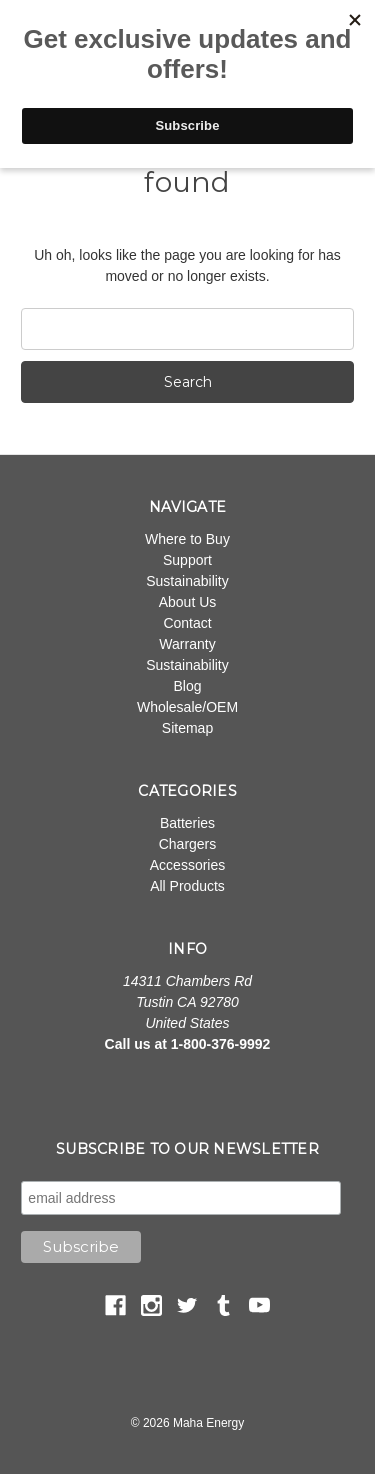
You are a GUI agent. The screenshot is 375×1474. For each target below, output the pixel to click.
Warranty (187, 644)
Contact (187, 623)
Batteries (187, 823)
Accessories (187, 865)
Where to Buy (187, 539)
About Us (188, 602)
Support (187, 560)
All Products (187, 886)
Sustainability (187, 581)
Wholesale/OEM (187, 707)
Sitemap (187, 728)
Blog (187, 686)
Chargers (188, 844)
